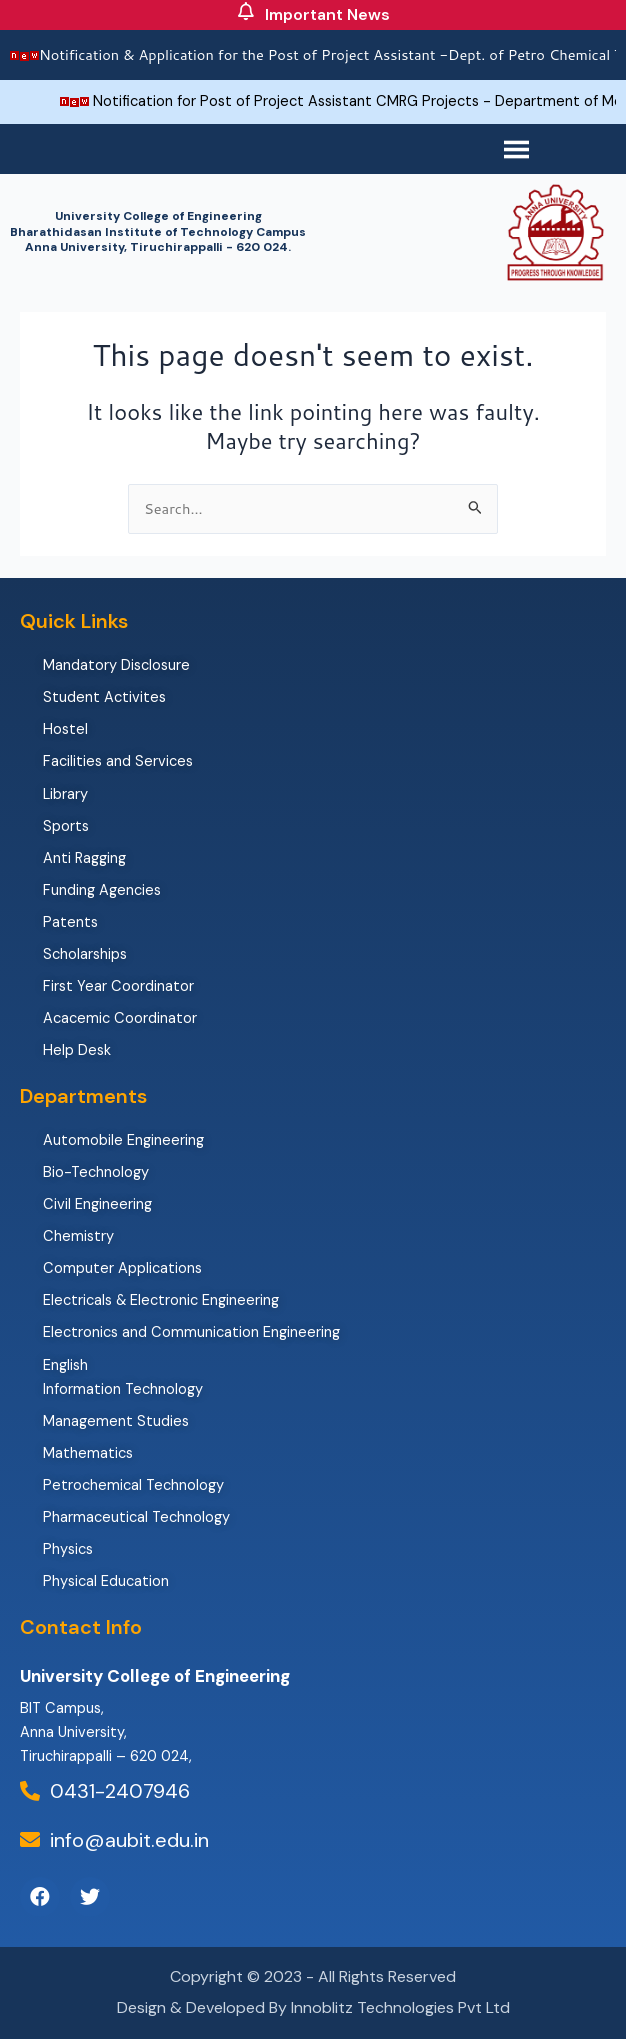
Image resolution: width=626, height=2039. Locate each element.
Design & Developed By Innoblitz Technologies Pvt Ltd (313, 2007)
